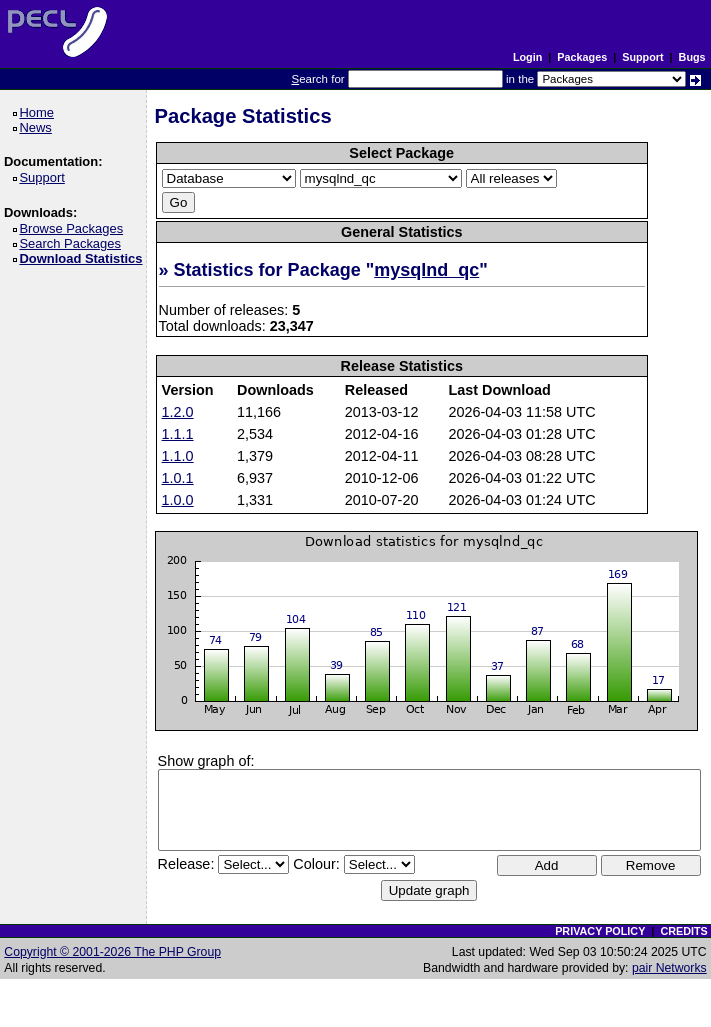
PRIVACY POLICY (600, 931)
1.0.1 (178, 478)
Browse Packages (74, 228)
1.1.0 (178, 456)
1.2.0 (178, 412)
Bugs (692, 57)
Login (527, 57)
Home (39, 112)
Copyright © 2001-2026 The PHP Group (112, 952)
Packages (582, 57)
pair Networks (669, 968)
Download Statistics (84, 258)
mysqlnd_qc (426, 270)
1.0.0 (178, 500)
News (38, 127)
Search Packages (73, 243)
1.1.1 (178, 434)
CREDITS (683, 931)
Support (642, 57)
